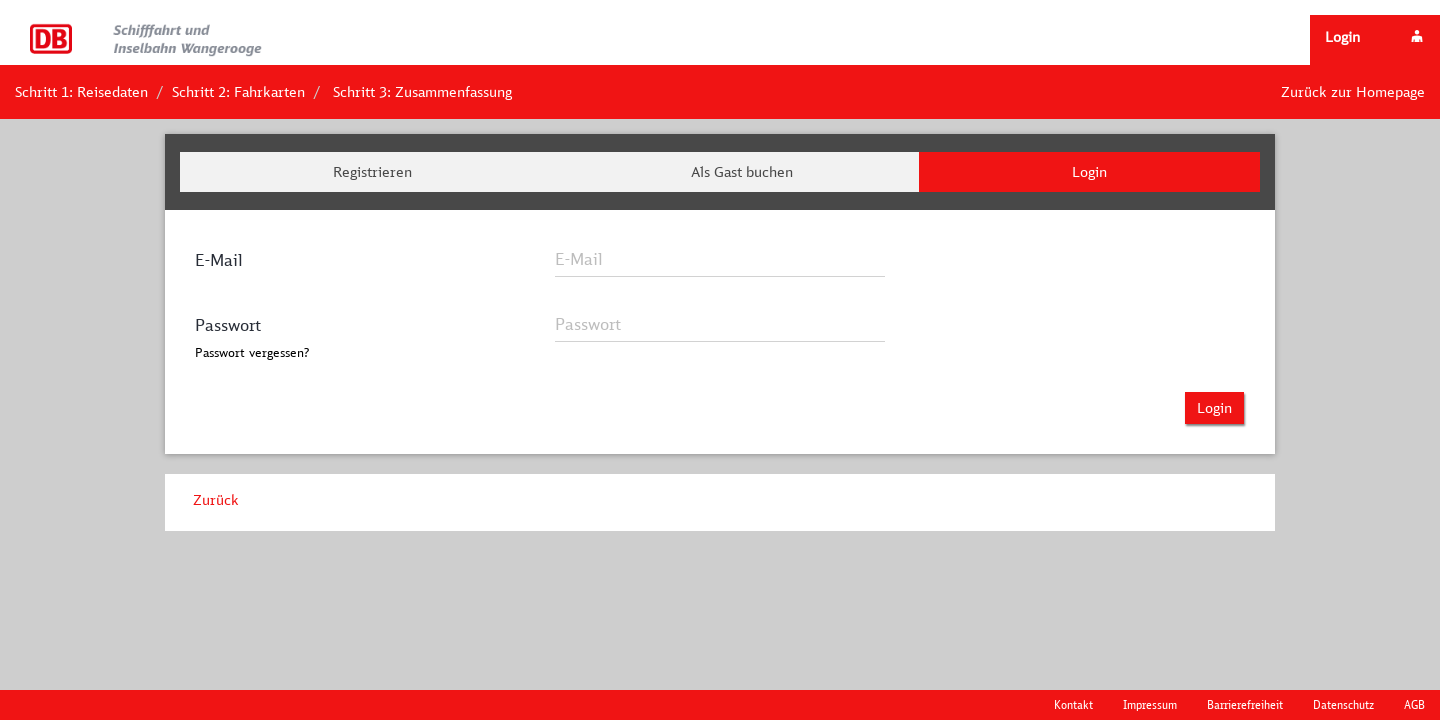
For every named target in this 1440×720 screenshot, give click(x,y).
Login (1089, 171)
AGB (1414, 704)
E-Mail (219, 260)
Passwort (228, 325)
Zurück (216, 499)
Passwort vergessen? (252, 352)
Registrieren (372, 171)
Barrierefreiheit (1245, 704)
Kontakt (1073, 704)
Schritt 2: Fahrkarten (238, 91)
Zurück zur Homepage (1353, 91)
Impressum (1150, 704)
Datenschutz (1343, 704)
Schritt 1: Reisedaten (81, 91)
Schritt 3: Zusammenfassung (422, 91)
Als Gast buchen (742, 171)
